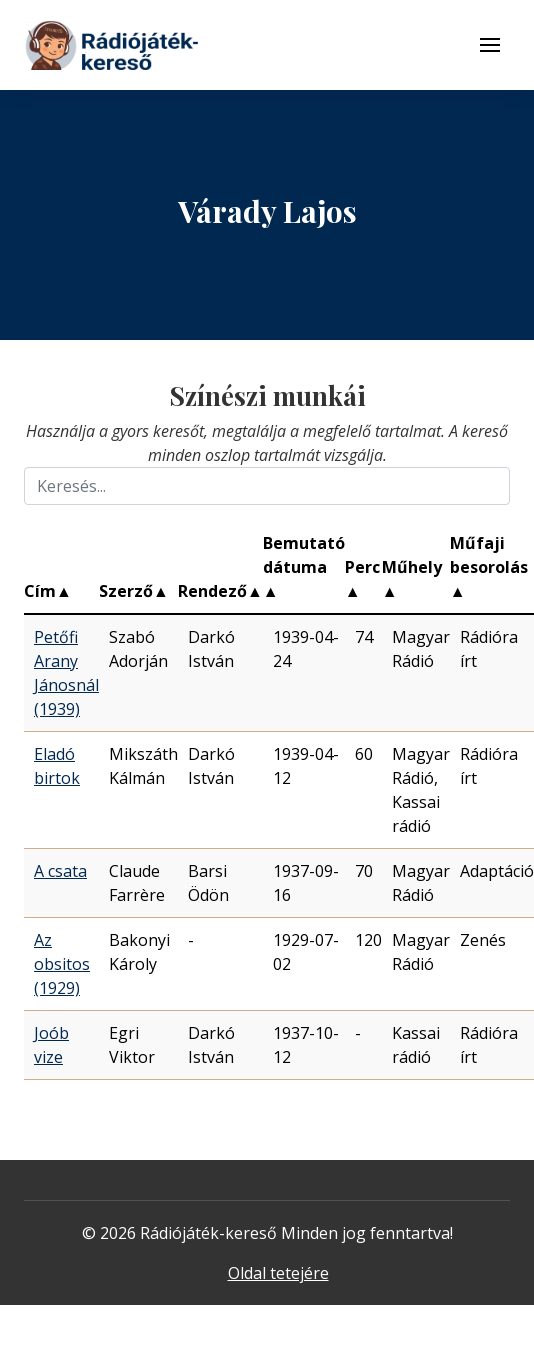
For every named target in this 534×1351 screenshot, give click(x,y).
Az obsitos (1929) (62, 964)
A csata (60, 871)
